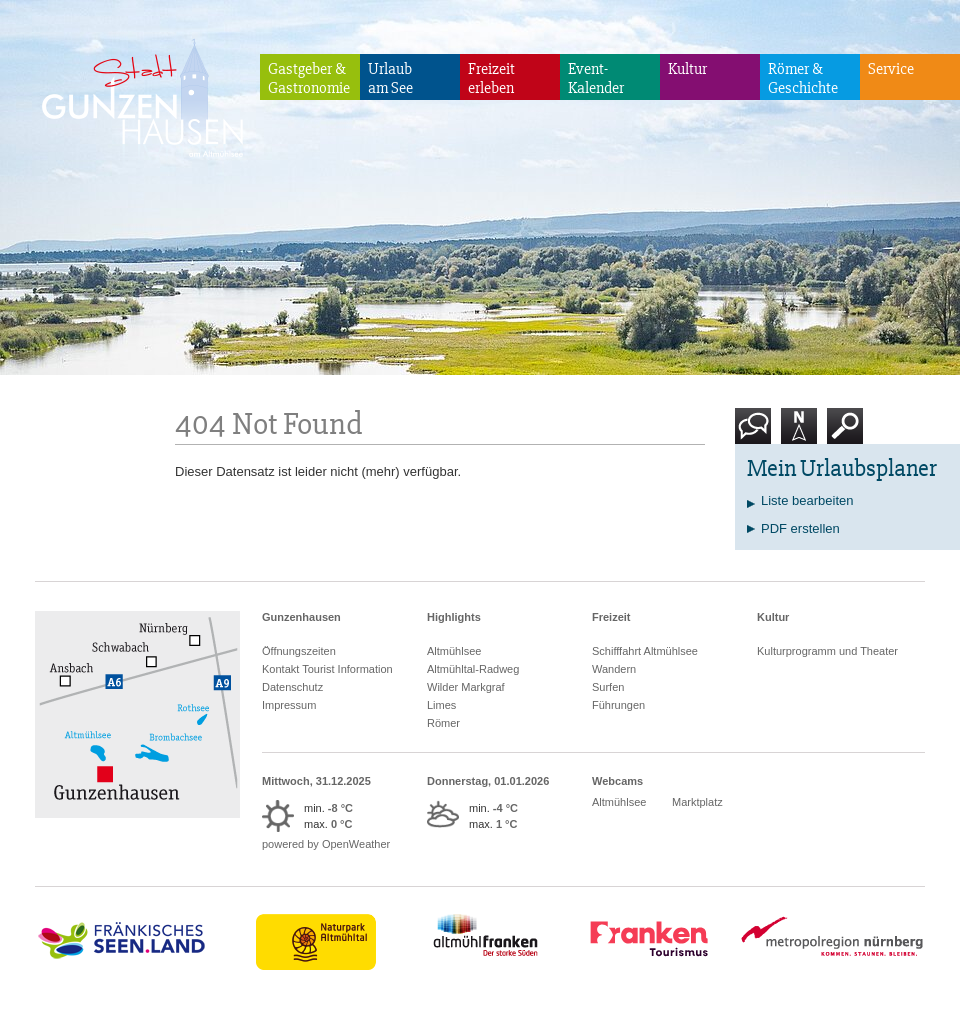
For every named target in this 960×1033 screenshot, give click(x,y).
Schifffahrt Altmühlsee (645, 651)
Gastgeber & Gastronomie (309, 78)
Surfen (608, 687)
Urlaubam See (390, 78)
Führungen (618, 705)
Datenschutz (292, 687)
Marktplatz (697, 802)
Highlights (454, 617)
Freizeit (611, 617)
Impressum (289, 705)
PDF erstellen (800, 528)
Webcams (617, 781)
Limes (441, 705)
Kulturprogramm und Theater (827, 651)
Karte (799, 433)
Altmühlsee (454, 651)
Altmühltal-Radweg (473, 669)
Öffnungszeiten (299, 651)
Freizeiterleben (491, 78)
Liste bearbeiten (807, 500)
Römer (443, 723)
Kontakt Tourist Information (327, 669)
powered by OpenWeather (326, 844)
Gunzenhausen (301, 617)
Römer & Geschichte (803, 78)
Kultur (687, 69)
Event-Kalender (596, 78)
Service (891, 69)
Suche (845, 433)
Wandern (614, 669)
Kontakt (757, 433)
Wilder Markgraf (466, 687)
